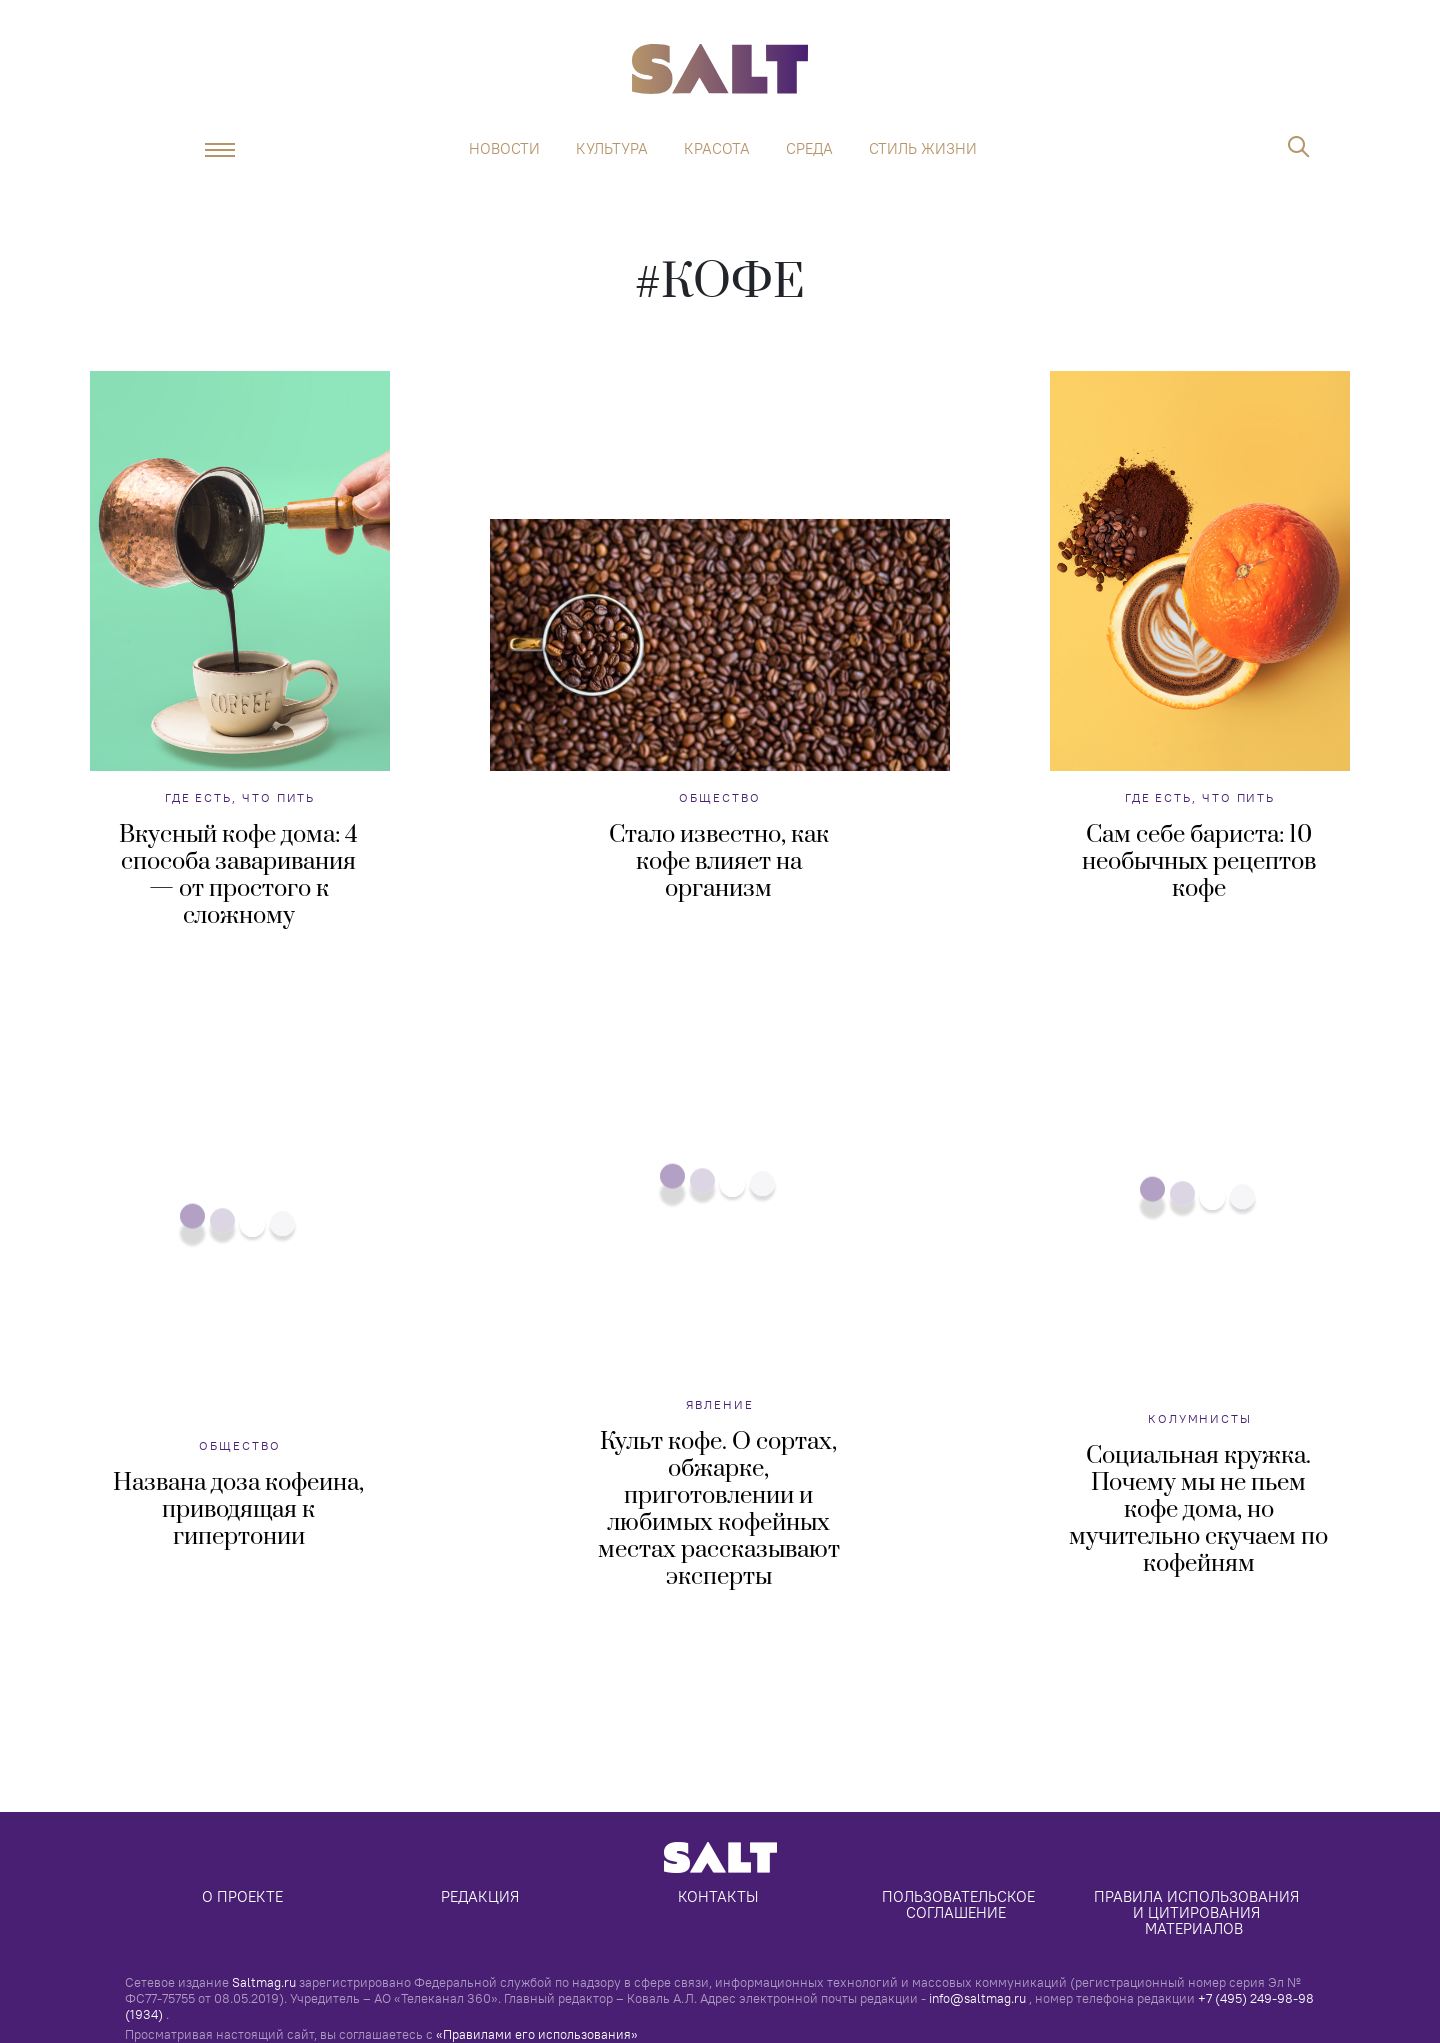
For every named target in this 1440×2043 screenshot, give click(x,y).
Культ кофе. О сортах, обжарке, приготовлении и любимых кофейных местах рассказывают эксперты (719, 1509)
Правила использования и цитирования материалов (1198, 1912)
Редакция (480, 1896)
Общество (719, 797)
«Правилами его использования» (537, 2034)
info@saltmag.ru (977, 1998)
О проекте (242, 1896)
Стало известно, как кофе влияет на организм (719, 862)
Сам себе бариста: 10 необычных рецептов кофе (1199, 862)
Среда (809, 149)
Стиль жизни (923, 149)
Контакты (718, 1896)
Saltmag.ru (264, 1982)
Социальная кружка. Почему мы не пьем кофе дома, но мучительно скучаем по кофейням (1198, 1510)
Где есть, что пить (240, 797)
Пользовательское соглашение (960, 1904)
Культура (612, 149)
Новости (504, 149)
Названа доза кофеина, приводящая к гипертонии (238, 1510)
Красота (717, 149)
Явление (719, 1404)
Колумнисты (1200, 1418)
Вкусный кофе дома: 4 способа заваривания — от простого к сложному (238, 875)
